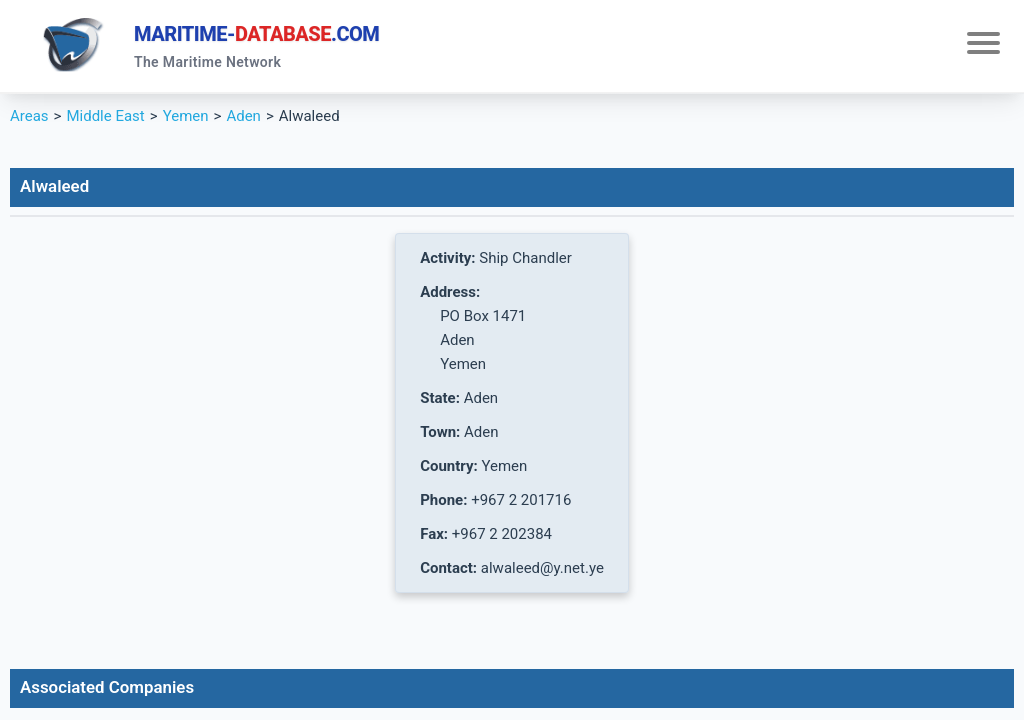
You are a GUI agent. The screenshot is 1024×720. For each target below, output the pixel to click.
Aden (243, 116)
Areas (29, 116)
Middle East (105, 116)
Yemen (186, 116)
